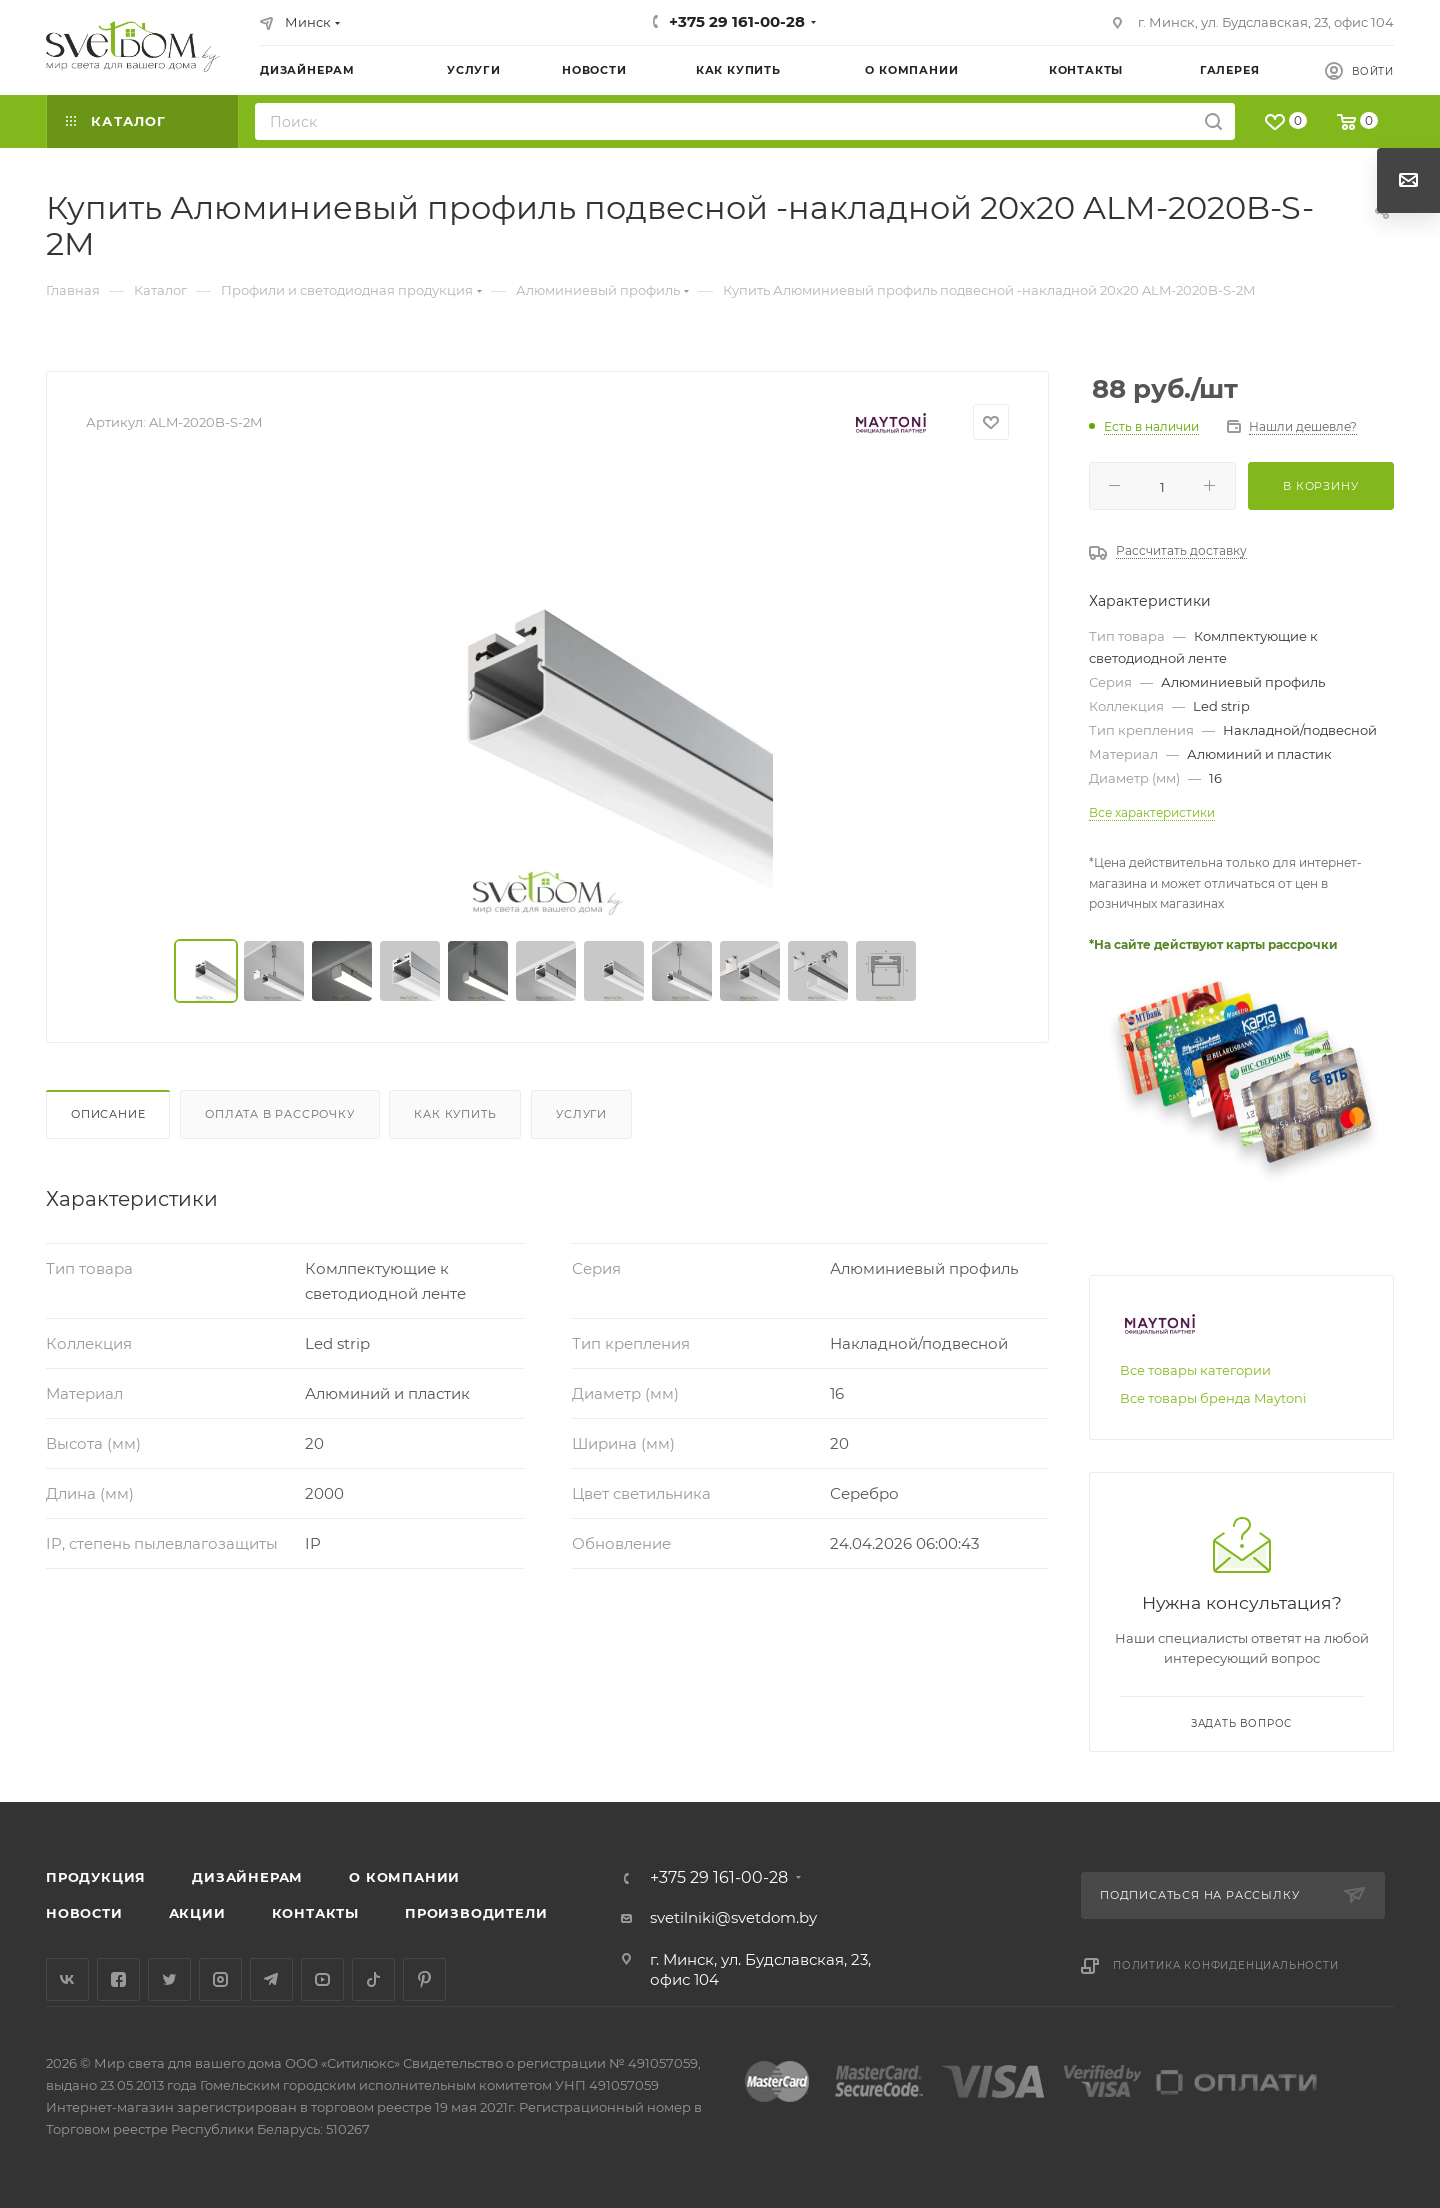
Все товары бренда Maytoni (1213, 1398)
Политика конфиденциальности (1226, 1965)
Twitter (169, 1979)
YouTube (322, 1979)
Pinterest (424, 1979)
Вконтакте (67, 1979)
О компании (404, 1877)
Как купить (455, 1114)
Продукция (96, 1877)
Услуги (581, 1114)
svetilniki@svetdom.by (733, 1917)
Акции (197, 1913)
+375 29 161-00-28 (737, 21)
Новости (84, 1913)
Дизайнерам (247, 1877)
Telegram (271, 1979)
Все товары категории (1195, 1370)
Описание (108, 1114)
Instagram (220, 1979)
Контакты (315, 1913)
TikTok (373, 1979)
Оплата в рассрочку (279, 1114)
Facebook (118, 1979)
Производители (476, 1913)
